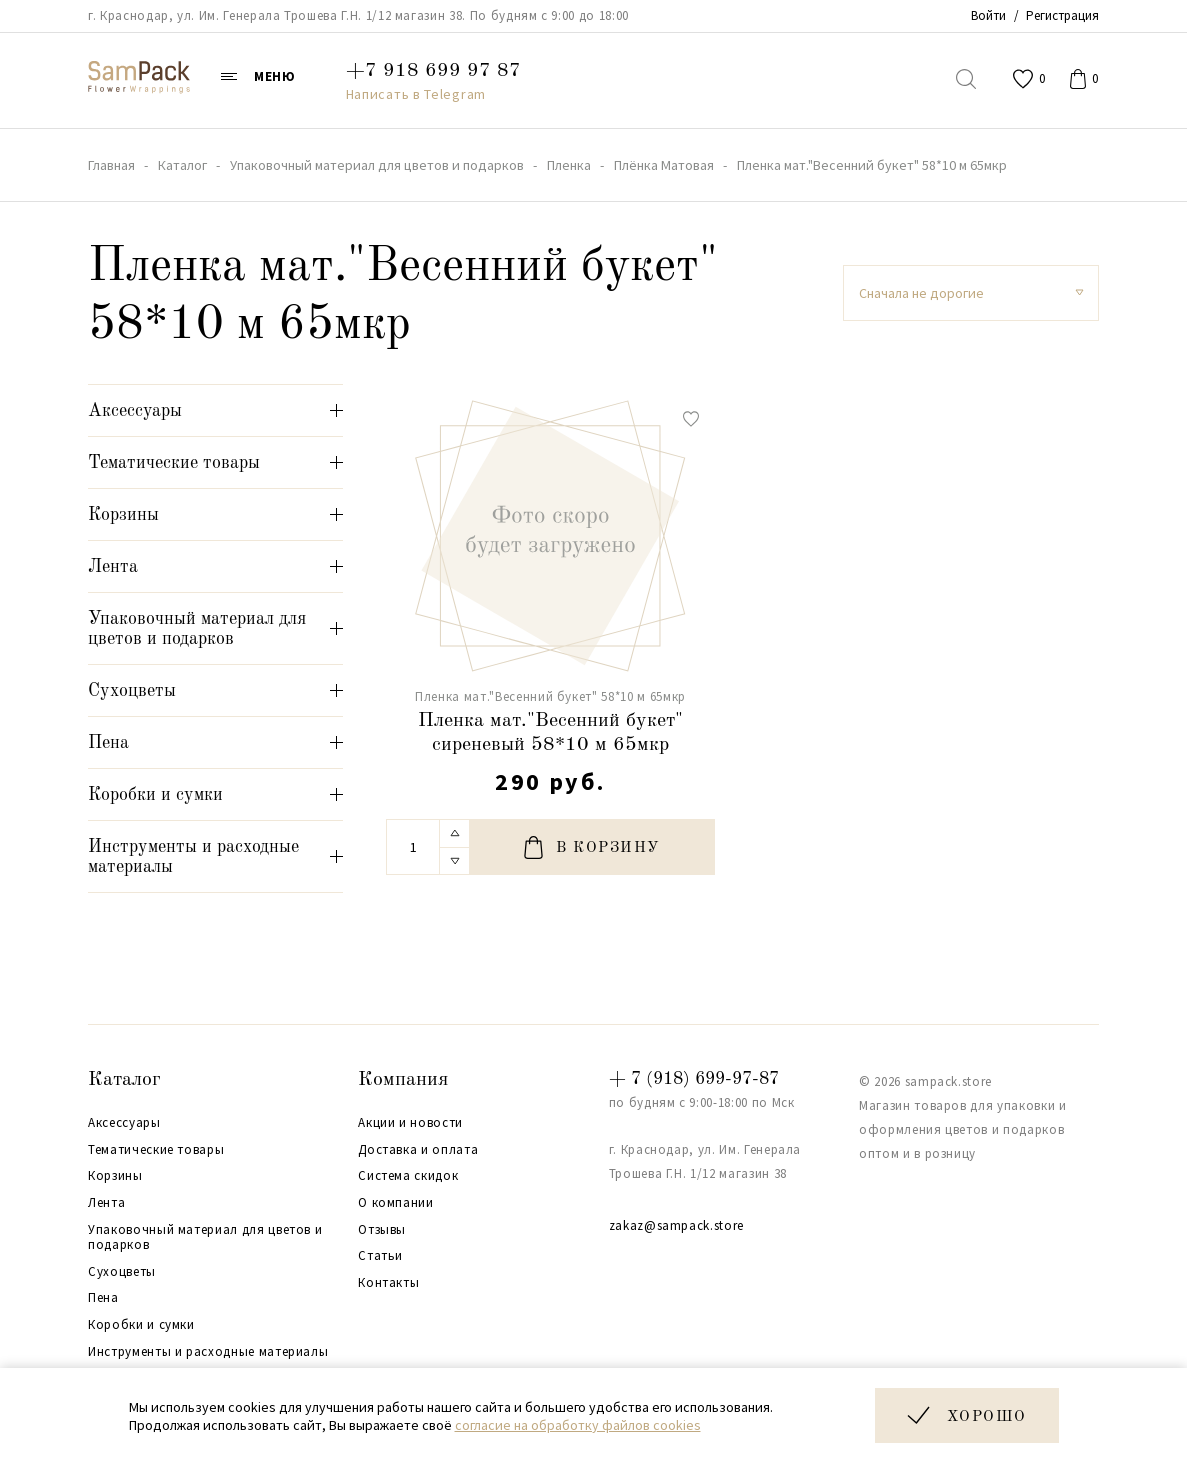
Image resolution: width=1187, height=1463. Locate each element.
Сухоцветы (122, 1272)
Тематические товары (156, 1150)
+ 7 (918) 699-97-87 (694, 1079)
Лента (106, 1203)
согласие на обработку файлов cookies (578, 1425)
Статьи (380, 1256)
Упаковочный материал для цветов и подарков (205, 1237)
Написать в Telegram (416, 94)
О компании (396, 1203)
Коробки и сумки (141, 1325)
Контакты (388, 1283)
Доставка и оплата (418, 1150)
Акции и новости (410, 1123)
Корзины (115, 1176)
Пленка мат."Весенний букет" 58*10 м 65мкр (550, 696)
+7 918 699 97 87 (433, 71)
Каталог (124, 1080)
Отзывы (382, 1230)
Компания (403, 1080)
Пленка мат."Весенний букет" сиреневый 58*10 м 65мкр (550, 733)
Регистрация (1062, 15)
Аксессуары (124, 1123)
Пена (103, 1298)
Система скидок (408, 1176)
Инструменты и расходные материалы (208, 1352)
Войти (988, 15)
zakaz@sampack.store (676, 1225)
